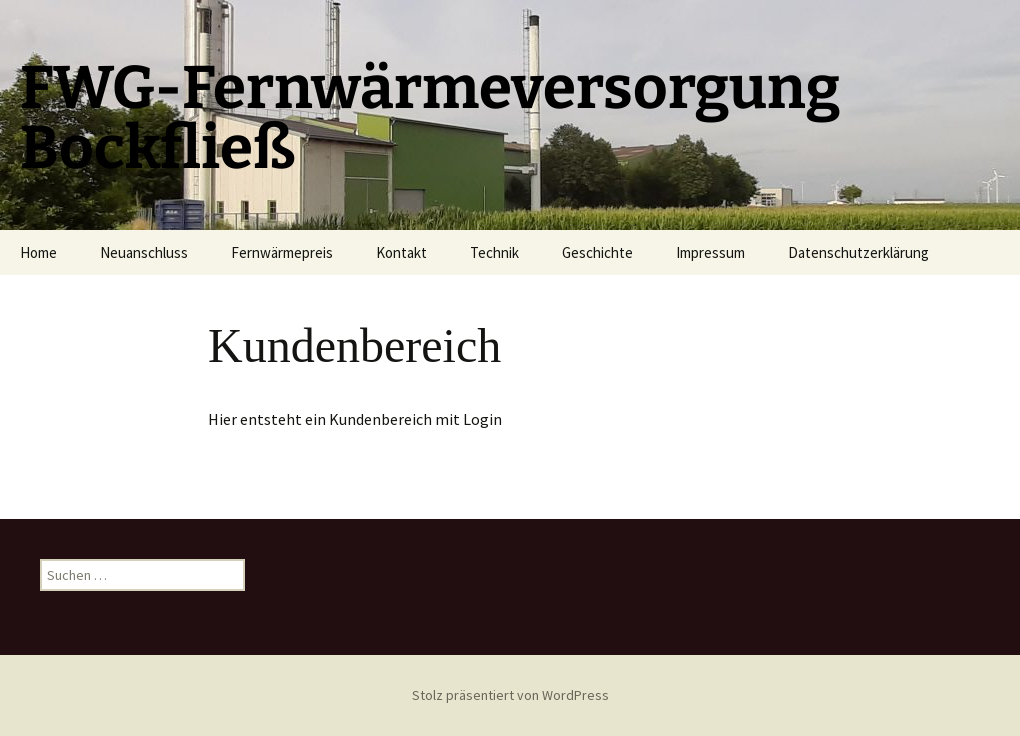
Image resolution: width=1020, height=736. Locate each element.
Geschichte (597, 252)
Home (38, 252)
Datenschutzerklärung (858, 252)
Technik (494, 252)
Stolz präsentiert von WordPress (510, 695)
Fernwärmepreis (282, 252)
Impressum (710, 252)
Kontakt (401, 252)
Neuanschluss (144, 252)
